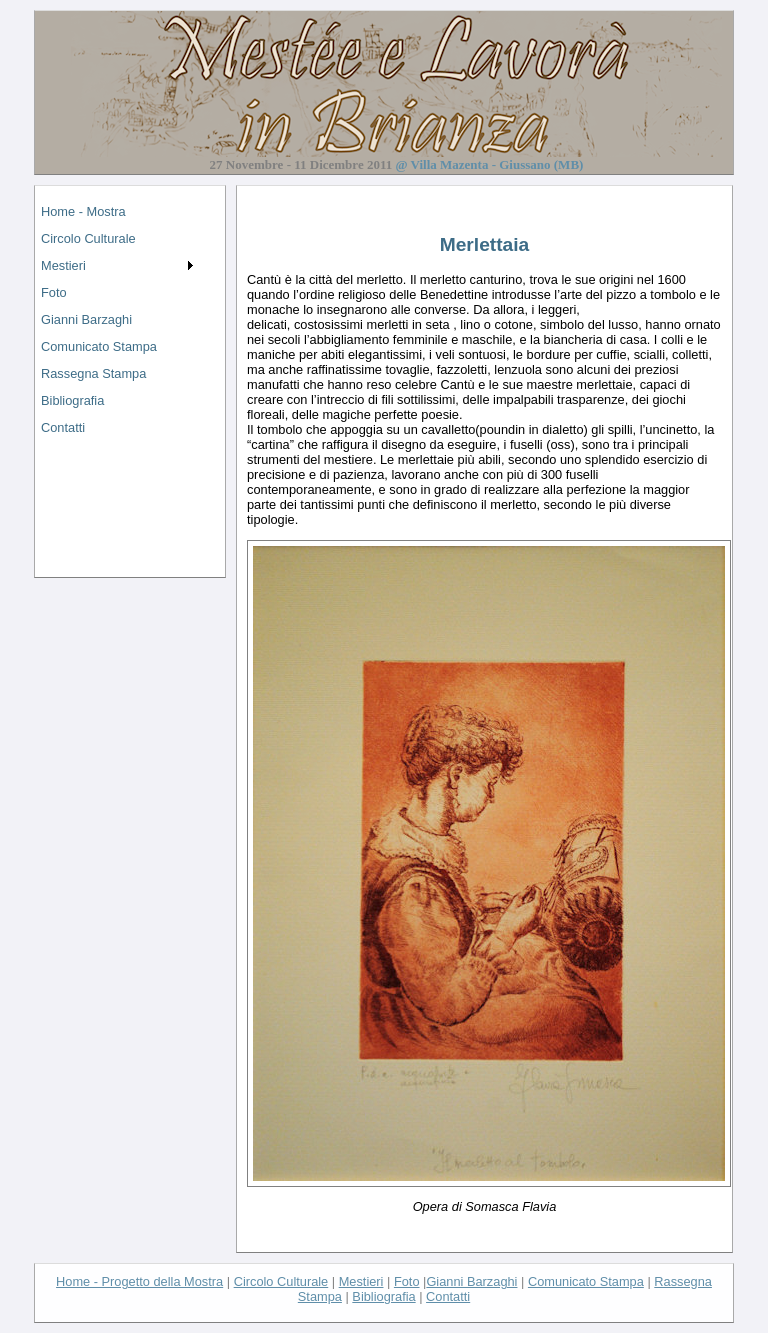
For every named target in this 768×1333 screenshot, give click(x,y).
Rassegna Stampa (93, 373)
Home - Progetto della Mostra (139, 1281)
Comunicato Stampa (99, 346)
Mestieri (63, 265)
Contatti (63, 427)
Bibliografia (72, 400)
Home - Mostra (83, 211)
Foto (54, 292)
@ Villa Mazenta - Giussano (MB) (489, 164)
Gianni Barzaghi (86, 319)
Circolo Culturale (88, 238)
